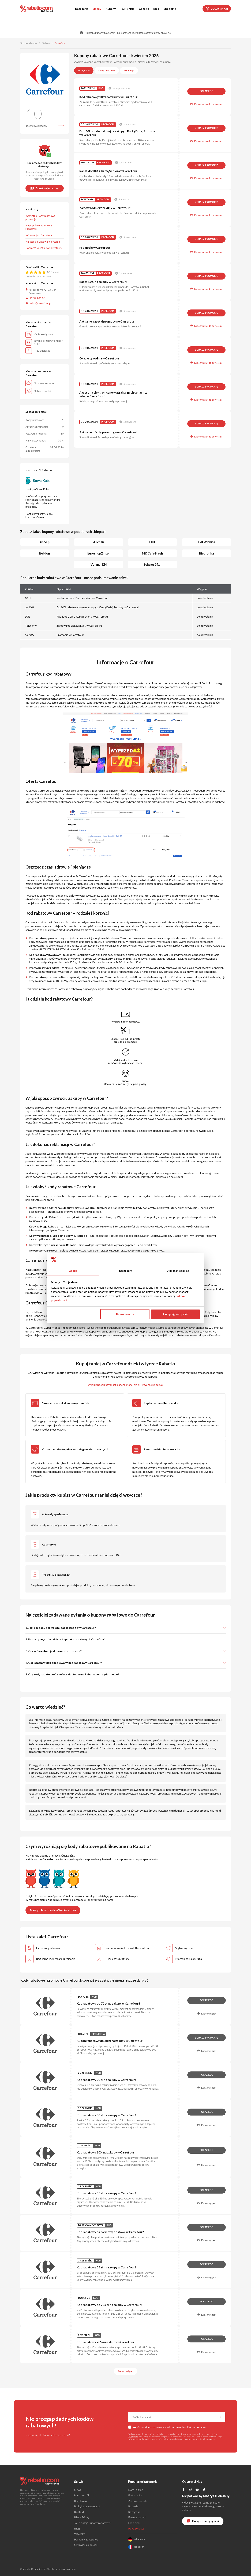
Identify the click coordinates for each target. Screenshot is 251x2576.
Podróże (133, 2506)
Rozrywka (134, 2511)
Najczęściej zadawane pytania (42, 241)
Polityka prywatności (87, 2506)
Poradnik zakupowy (86, 2539)
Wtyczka (79, 2533)
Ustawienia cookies (86, 2544)
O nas (77, 2489)
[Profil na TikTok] (204, 2490)
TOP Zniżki (127, 8)
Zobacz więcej (125, 2371)
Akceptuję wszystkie (175, 1314)
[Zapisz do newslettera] (217, 2417)
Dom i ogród (135, 2489)
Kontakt (79, 2511)
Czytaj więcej (209, 2439)
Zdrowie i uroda (137, 2501)
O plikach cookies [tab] (178, 1270)
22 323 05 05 (37, 298)
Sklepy (97, 8)
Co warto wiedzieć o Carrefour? (43, 247)
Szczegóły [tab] (125, 1270)
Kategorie (81, 8)
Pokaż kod (206, 91)
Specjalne (170, 8)
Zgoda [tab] (73, 1270)
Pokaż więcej (136, 2528)
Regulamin (133, 2436)
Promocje (129, 70)
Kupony (111, 8)
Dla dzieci (134, 2522)
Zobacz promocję (206, 128)
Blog (156, 8)
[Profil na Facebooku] (183, 2490)
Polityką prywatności (196, 2427)
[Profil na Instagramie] (190, 2490)
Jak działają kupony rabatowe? (92, 2522)
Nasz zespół (81, 2495)
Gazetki (144, 8)
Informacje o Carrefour (38, 235)
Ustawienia (125, 1314)
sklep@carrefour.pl (40, 303)
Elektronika (135, 2495)
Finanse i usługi (137, 2517)
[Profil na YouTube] (197, 2490)
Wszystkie (84, 70)
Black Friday (81, 2517)
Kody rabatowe (106, 70)
